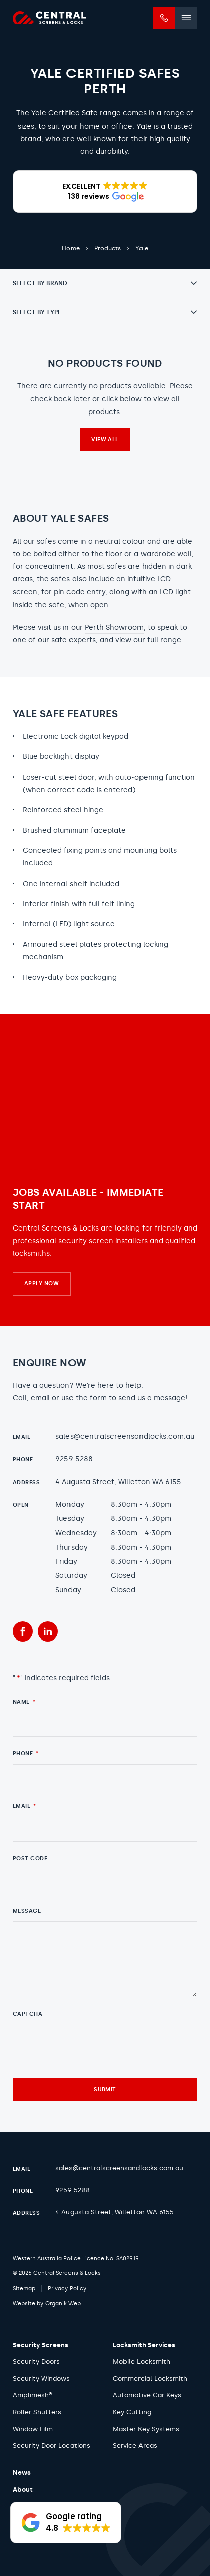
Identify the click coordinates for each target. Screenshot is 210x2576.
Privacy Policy (67, 2288)
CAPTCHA (27, 2014)
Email (24, 1806)
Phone (26, 1753)
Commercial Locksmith (150, 2378)
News (22, 2472)
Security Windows (41, 2378)
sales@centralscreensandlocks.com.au (124, 1436)
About (23, 2489)
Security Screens (40, 2345)
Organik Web (63, 2303)
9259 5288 (74, 1459)
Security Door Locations (51, 2445)
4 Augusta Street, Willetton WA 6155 (118, 1482)
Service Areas (135, 2445)
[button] (105, 191)
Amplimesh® (32, 2395)
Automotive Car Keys (147, 2395)
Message (27, 1911)
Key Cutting (132, 2412)
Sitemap (24, 2288)
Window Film (33, 2429)
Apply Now (41, 1283)
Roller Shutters (37, 2412)
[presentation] (89, 2043)
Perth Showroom (114, 627)
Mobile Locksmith (141, 2361)
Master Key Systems (146, 2429)
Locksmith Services (144, 2345)
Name (24, 1702)
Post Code (30, 1858)
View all (105, 439)
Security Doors (36, 2361)
